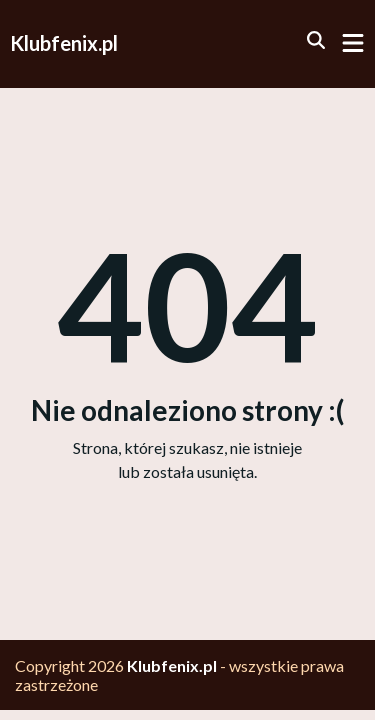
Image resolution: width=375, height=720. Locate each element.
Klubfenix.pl (64, 43)
